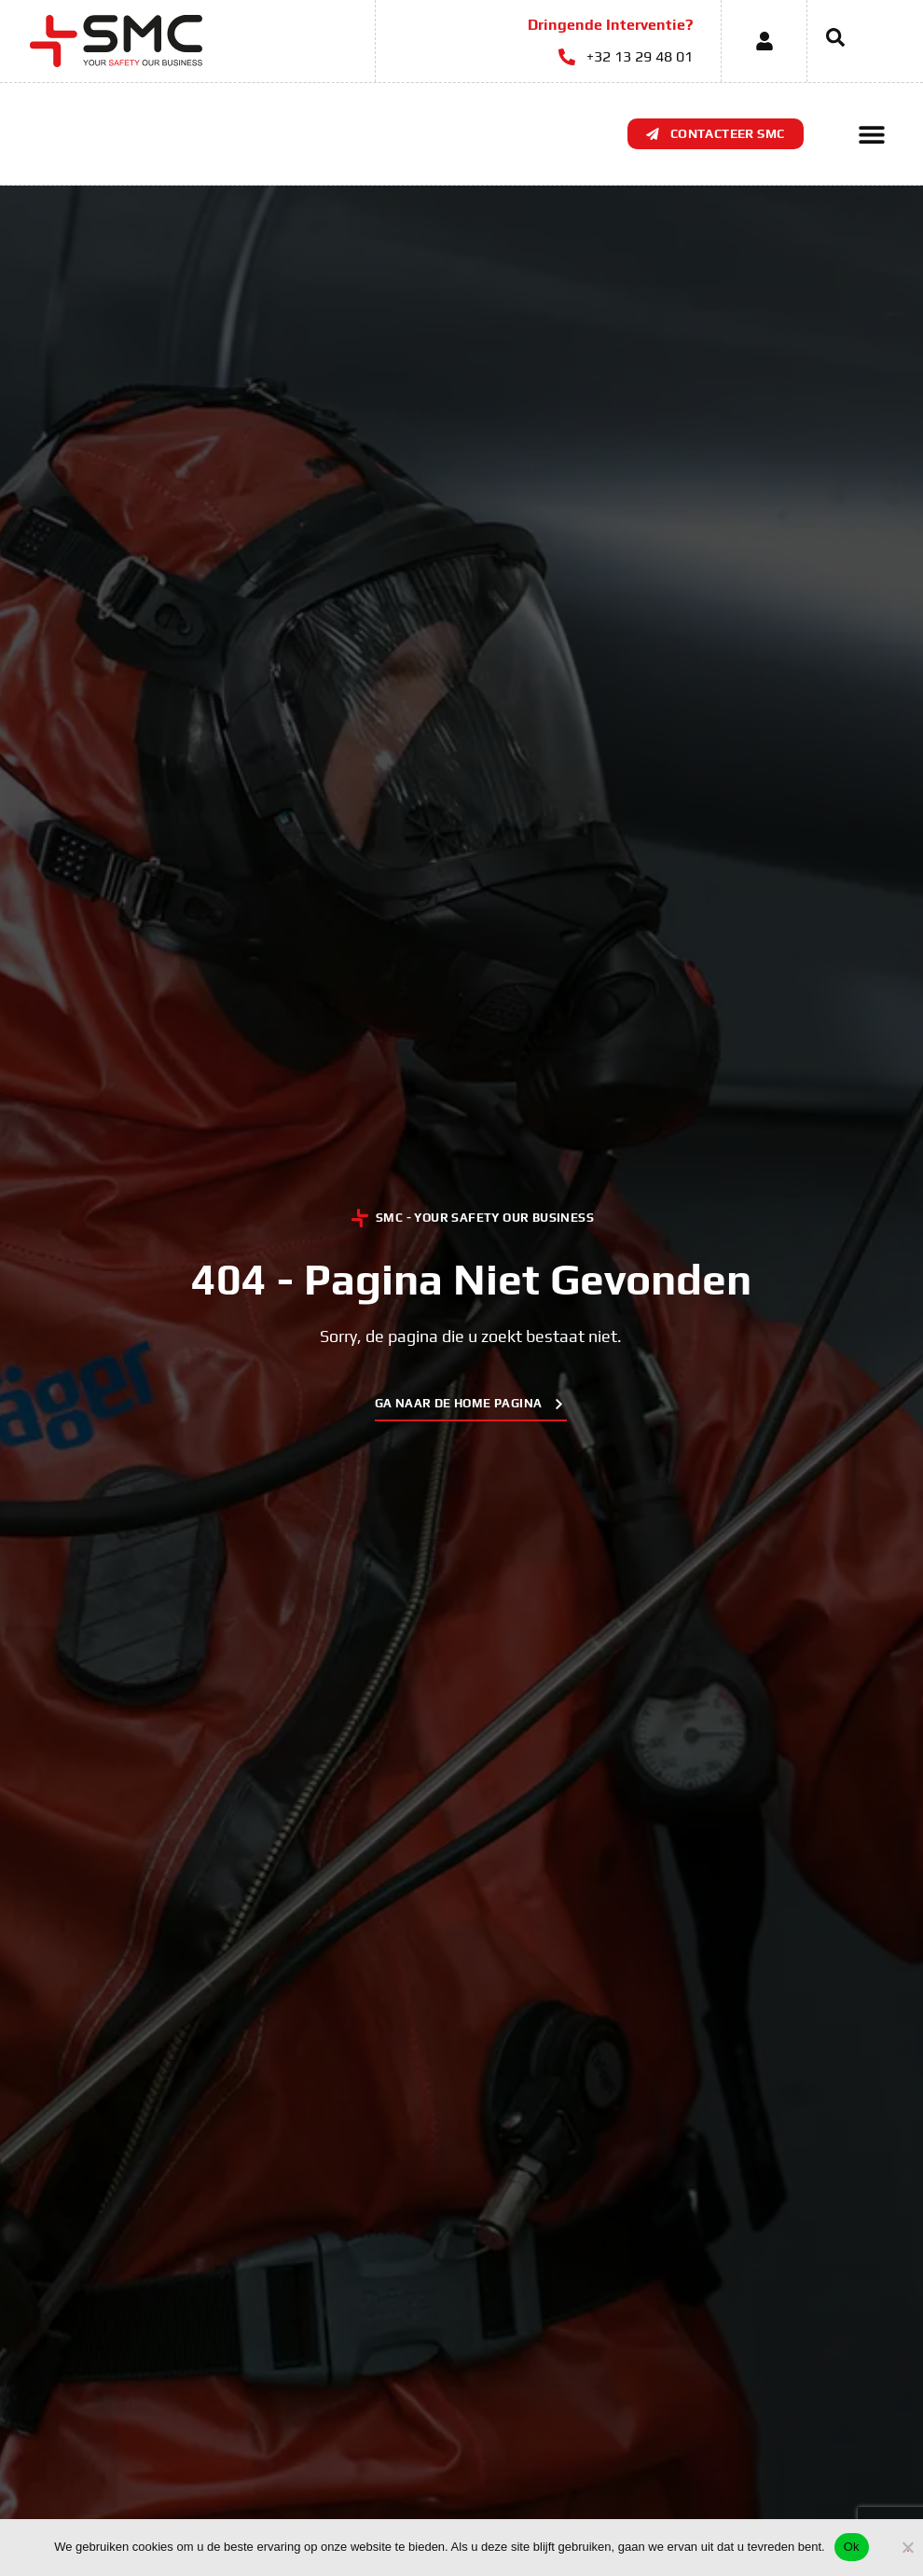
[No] (908, 2545)
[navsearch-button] (826, 41)
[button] (872, 134)
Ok (852, 2547)
